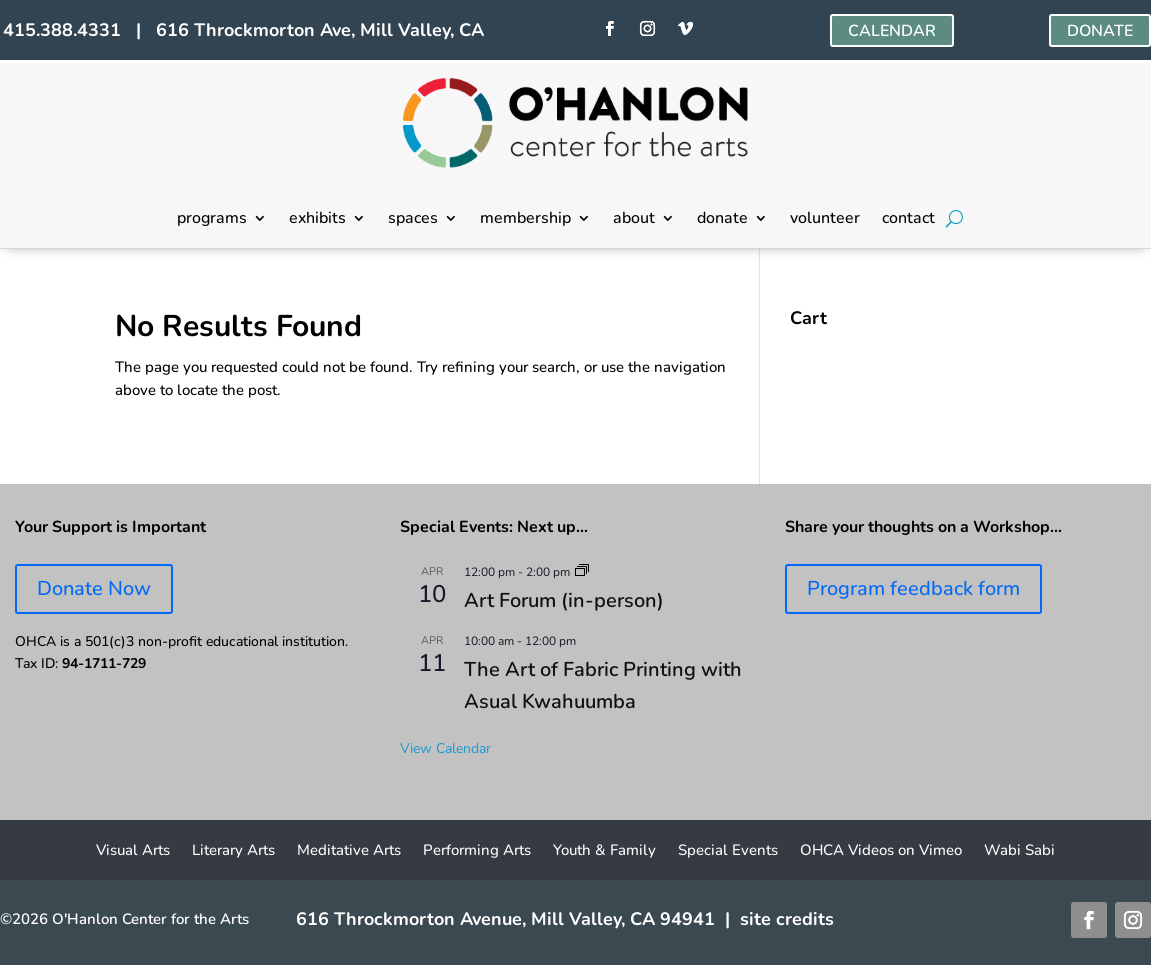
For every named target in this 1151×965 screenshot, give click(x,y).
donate (722, 220)
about (634, 220)
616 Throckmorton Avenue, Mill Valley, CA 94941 (505, 919)
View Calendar (445, 748)
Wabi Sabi (1019, 851)
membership (525, 220)
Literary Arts (233, 851)
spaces (413, 220)
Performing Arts (477, 851)
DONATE (1100, 31)
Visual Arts (133, 851)
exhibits (317, 220)
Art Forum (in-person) (564, 600)
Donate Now (94, 588)
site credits (787, 919)
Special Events (728, 851)
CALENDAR (892, 31)
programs (212, 220)
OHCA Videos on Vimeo (881, 851)
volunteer (825, 220)
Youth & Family (604, 851)
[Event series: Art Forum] (582, 572)
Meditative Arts (349, 851)
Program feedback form (913, 588)
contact (908, 220)
